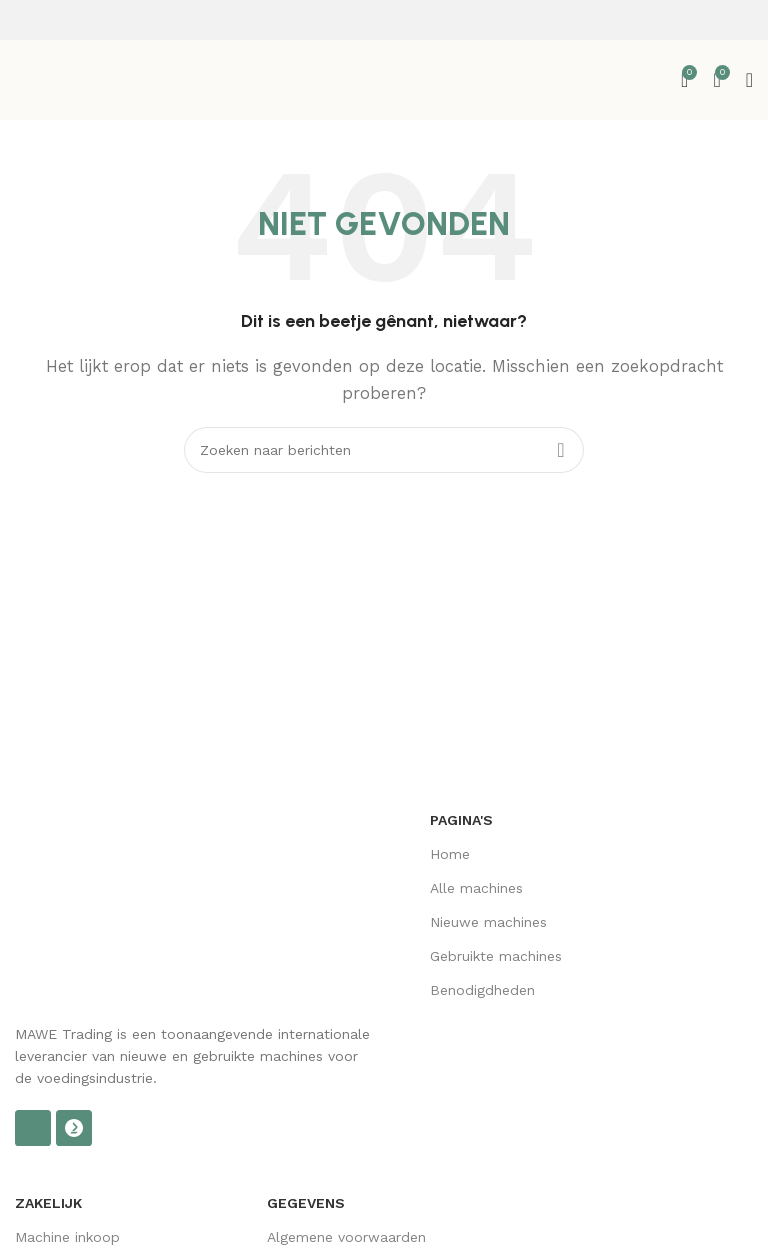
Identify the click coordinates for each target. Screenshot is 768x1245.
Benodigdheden (482, 990)
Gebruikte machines (496, 956)
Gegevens (306, 1203)
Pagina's (461, 820)
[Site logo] (105, 79)
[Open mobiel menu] (749, 80)
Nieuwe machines (488, 922)
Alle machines (476, 888)
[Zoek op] (384, 450)
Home (450, 854)
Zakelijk (48, 1203)
